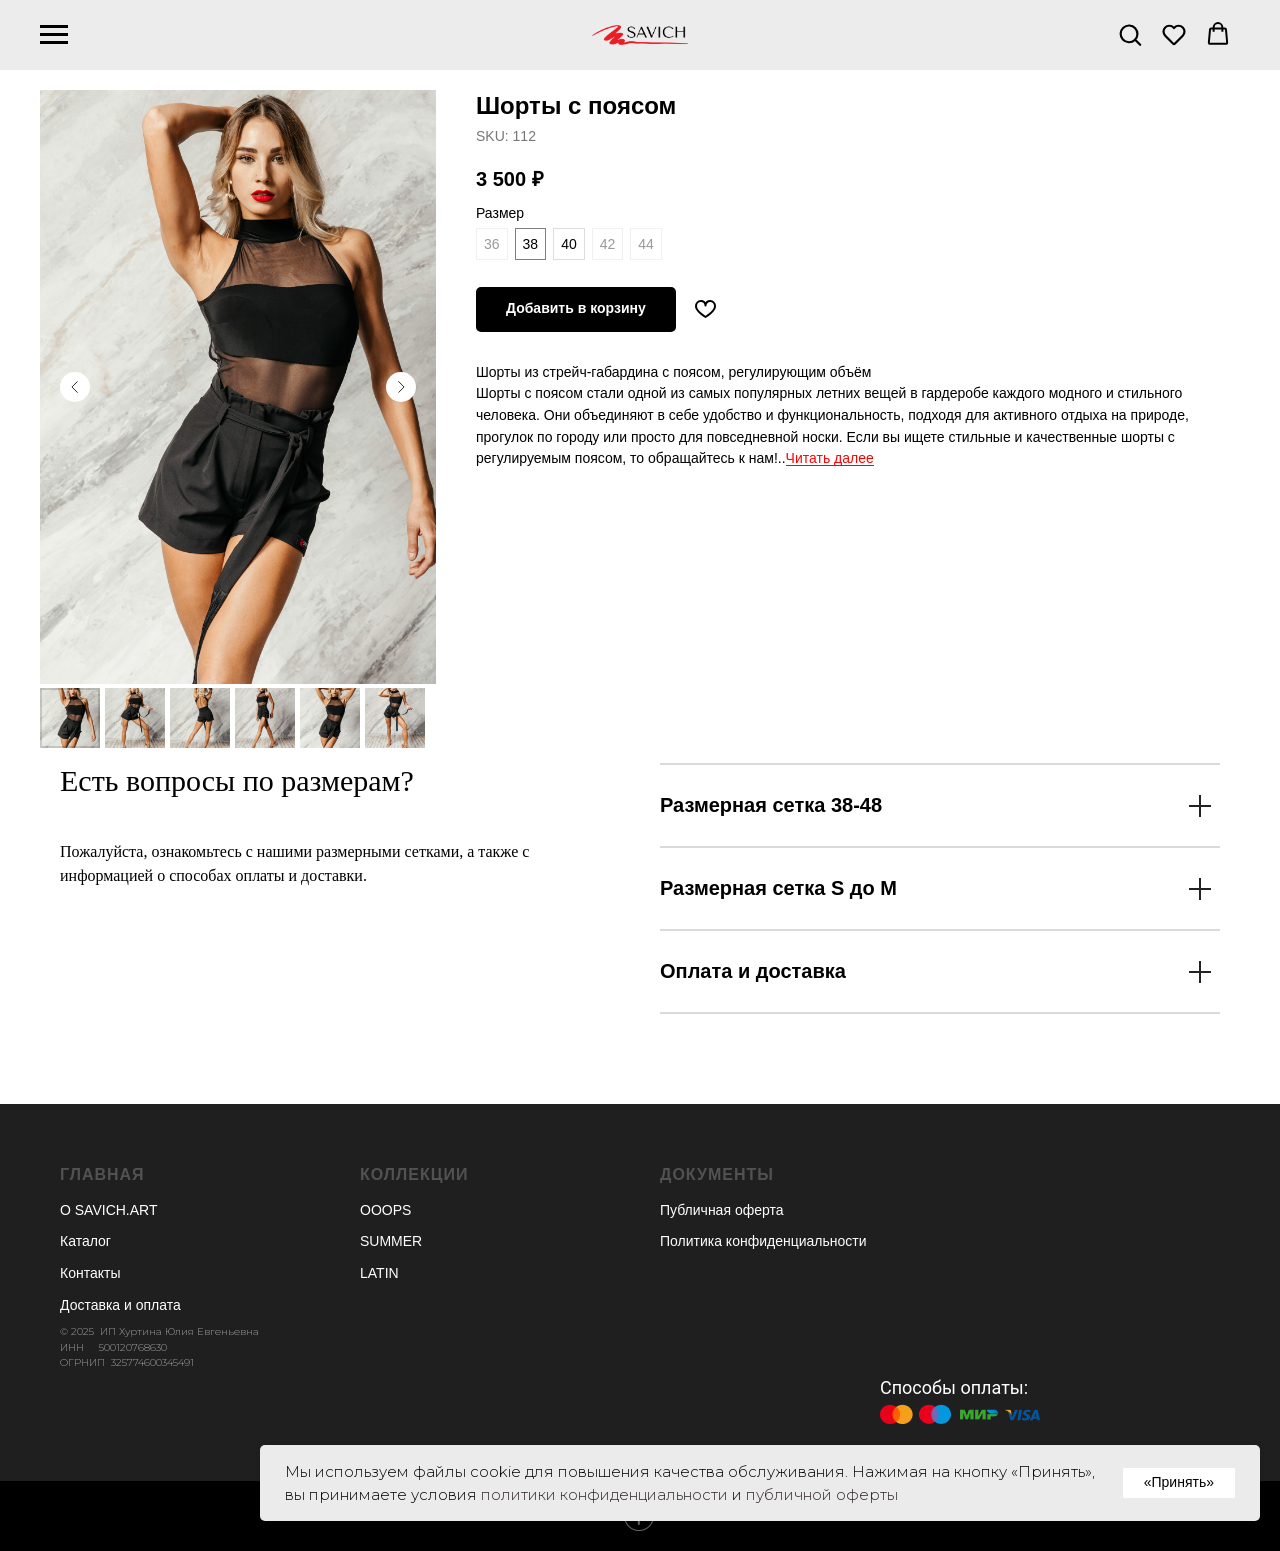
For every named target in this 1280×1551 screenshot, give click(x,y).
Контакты (90, 1273)
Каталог (85, 1241)
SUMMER (391, 1241)
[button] (1130, 34)
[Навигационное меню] (54, 35)
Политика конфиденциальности (763, 1241)
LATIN (379, 1273)
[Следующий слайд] (401, 387)
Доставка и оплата (120, 1305)
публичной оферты (822, 1494)
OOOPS (385, 1210)
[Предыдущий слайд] (75, 387)
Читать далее (830, 458)
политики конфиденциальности (604, 1494)
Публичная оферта (722, 1210)
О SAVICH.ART (109, 1210)
